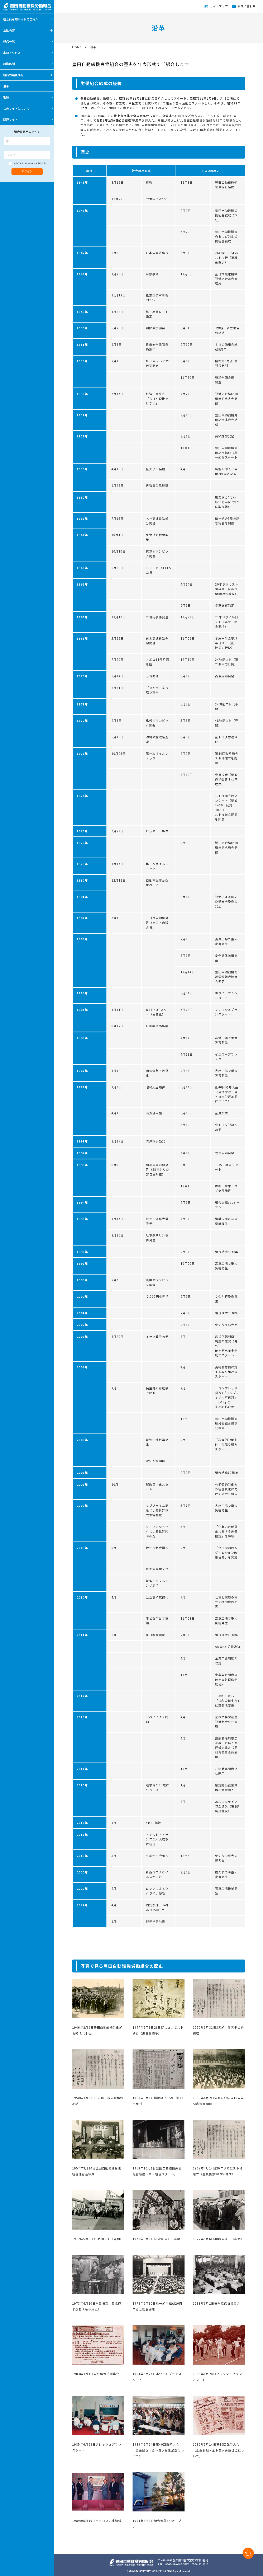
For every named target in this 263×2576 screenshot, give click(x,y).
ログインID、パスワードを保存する (29, 163)
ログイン (27, 171)
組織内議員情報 (13, 75)
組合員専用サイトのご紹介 (20, 19)
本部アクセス (11, 53)
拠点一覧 (9, 41)
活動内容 (9, 30)
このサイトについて (16, 108)
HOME (77, 47)
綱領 (6, 97)
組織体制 (9, 64)
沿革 (6, 86)
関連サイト (10, 119)
